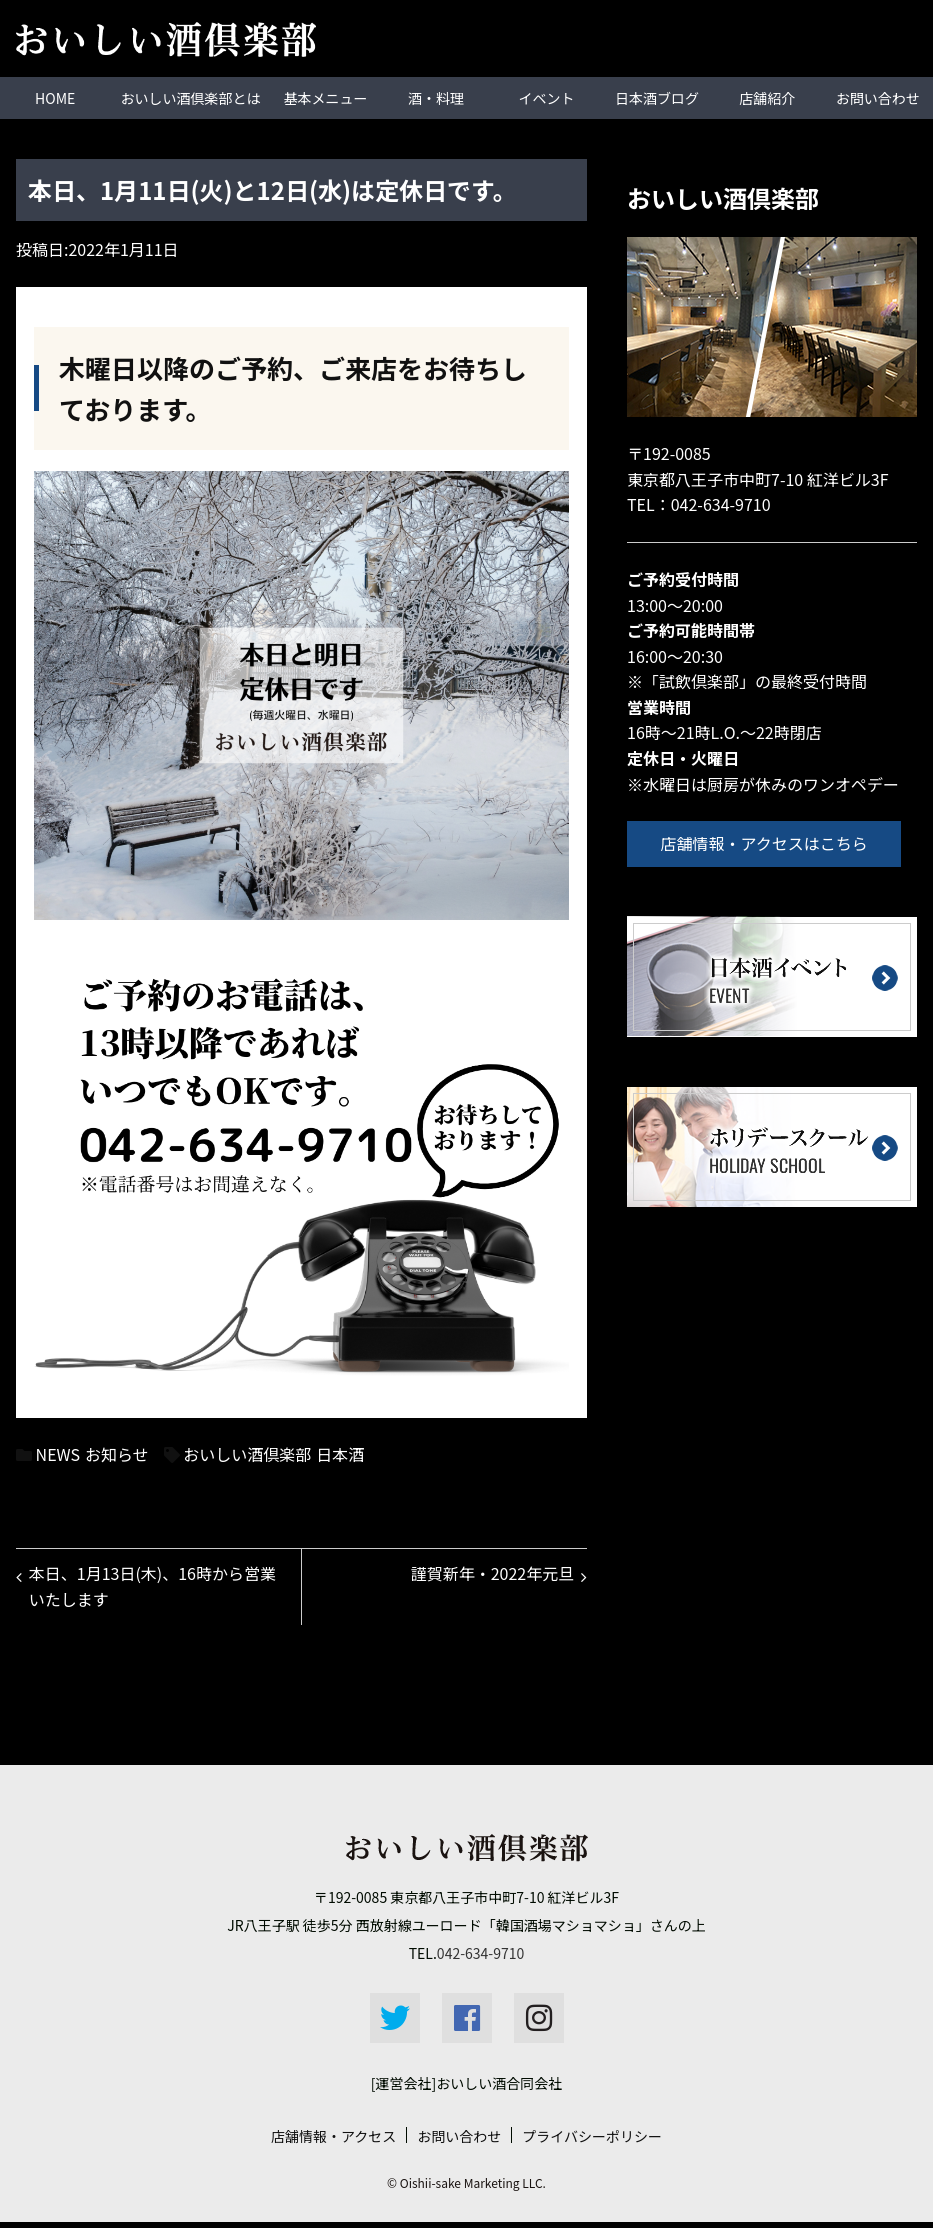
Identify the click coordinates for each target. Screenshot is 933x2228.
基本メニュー (326, 97)
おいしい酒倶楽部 (247, 1453)
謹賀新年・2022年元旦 (489, 1576)
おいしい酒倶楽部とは (190, 97)
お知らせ (117, 1453)
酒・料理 (436, 97)
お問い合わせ (878, 97)
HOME (55, 97)
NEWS (58, 1453)
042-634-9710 (721, 503)
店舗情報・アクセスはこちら (770, 842)
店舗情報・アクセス (333, 2142)
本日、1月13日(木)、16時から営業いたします (155, 1589)
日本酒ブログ (657, 97)
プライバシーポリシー (592, 2142)
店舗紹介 (767, 97)
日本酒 (340, 1453)
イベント (546, 97)
